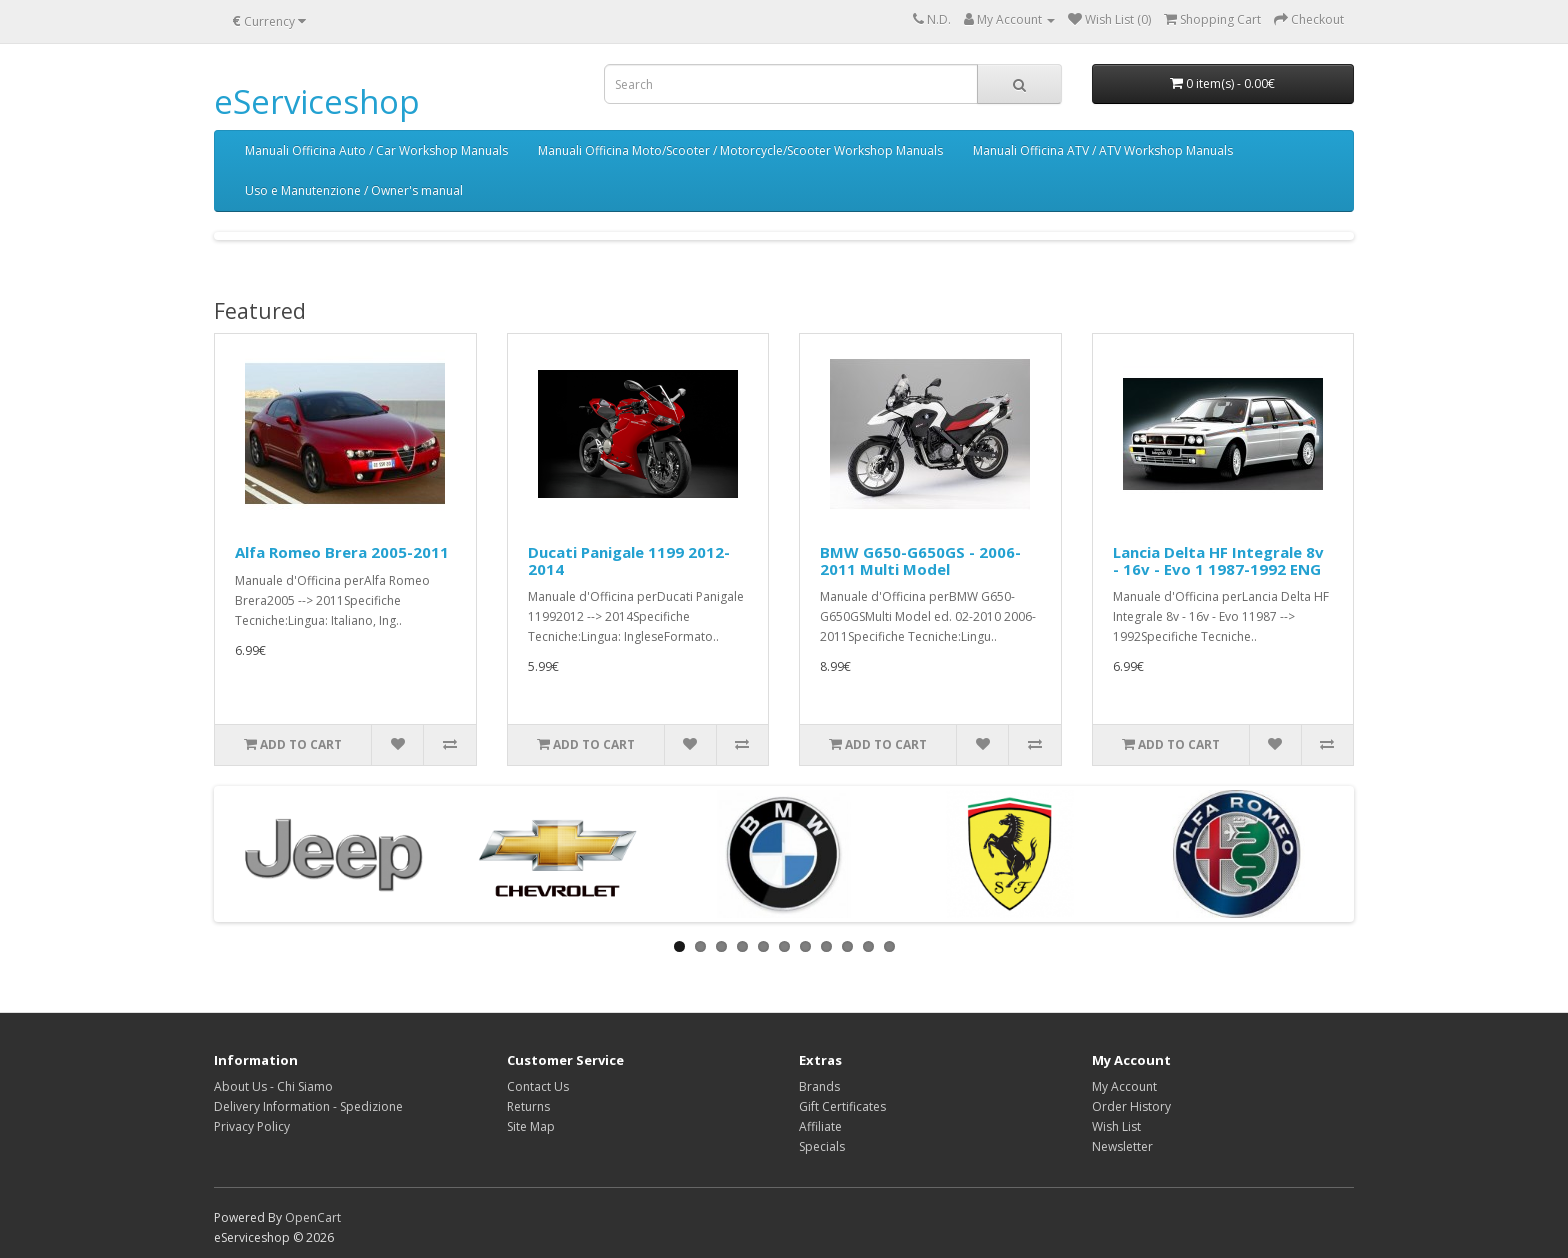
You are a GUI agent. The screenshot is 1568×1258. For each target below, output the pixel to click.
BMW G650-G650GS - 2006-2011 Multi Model (920, 560)
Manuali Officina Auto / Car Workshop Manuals (376, 150)
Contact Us (538, 1086)
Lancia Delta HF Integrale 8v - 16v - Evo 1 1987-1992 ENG (1218, 560)
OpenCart (313, 1217)
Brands (819, 1086)
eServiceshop (317, 101)
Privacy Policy (252, 1126)
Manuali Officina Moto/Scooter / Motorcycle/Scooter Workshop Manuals (740, 150)
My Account (1124, 1086)
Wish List (1116, 1126)
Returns (528, 1106)
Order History (1131, 1106)
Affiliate (820, 1126)
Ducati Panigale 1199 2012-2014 (629, 560)
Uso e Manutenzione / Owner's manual (354, 190)
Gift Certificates (842, 1106)
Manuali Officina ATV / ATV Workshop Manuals (1103, 150)
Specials (822, 1146)
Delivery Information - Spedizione (308, 1106)
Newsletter (1122, 1146)
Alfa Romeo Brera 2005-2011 (342, 552)
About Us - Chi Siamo (273, 1086)
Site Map (531, 1126)
